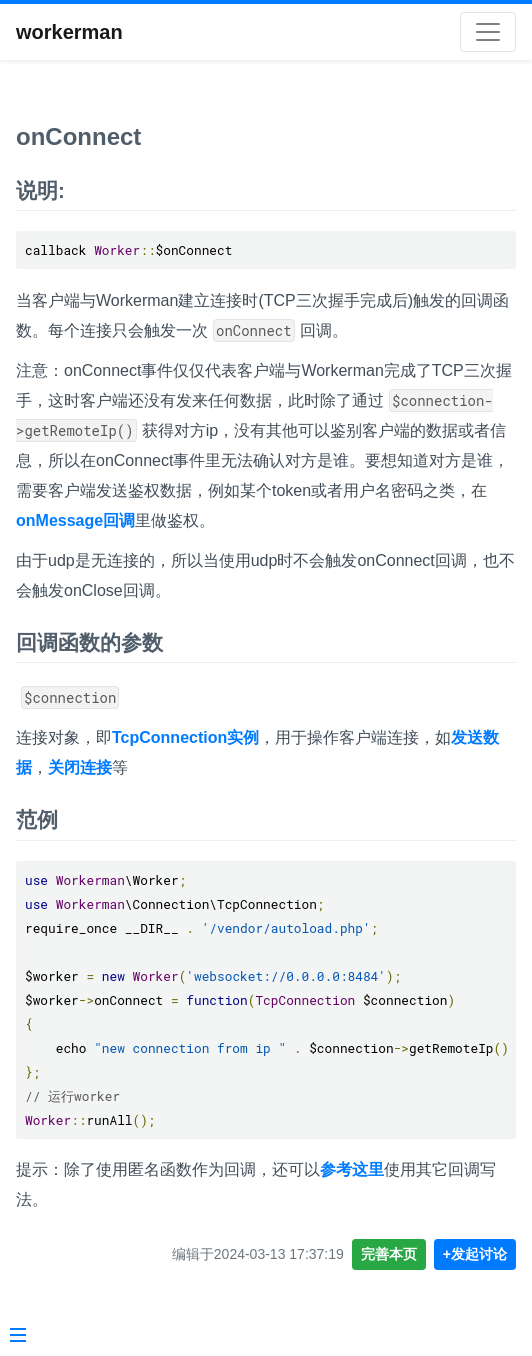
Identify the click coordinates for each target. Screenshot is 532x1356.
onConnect (78, 136)
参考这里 (352, 1169)
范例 (37, 819)
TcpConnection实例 (185, 737)
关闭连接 (80, 767)
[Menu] (18, 1337)
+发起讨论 (475, 1254)
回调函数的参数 (89, 642)
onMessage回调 (75, 520)
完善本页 (389, 1254)
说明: (40, 190)
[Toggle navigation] (488, 32)
